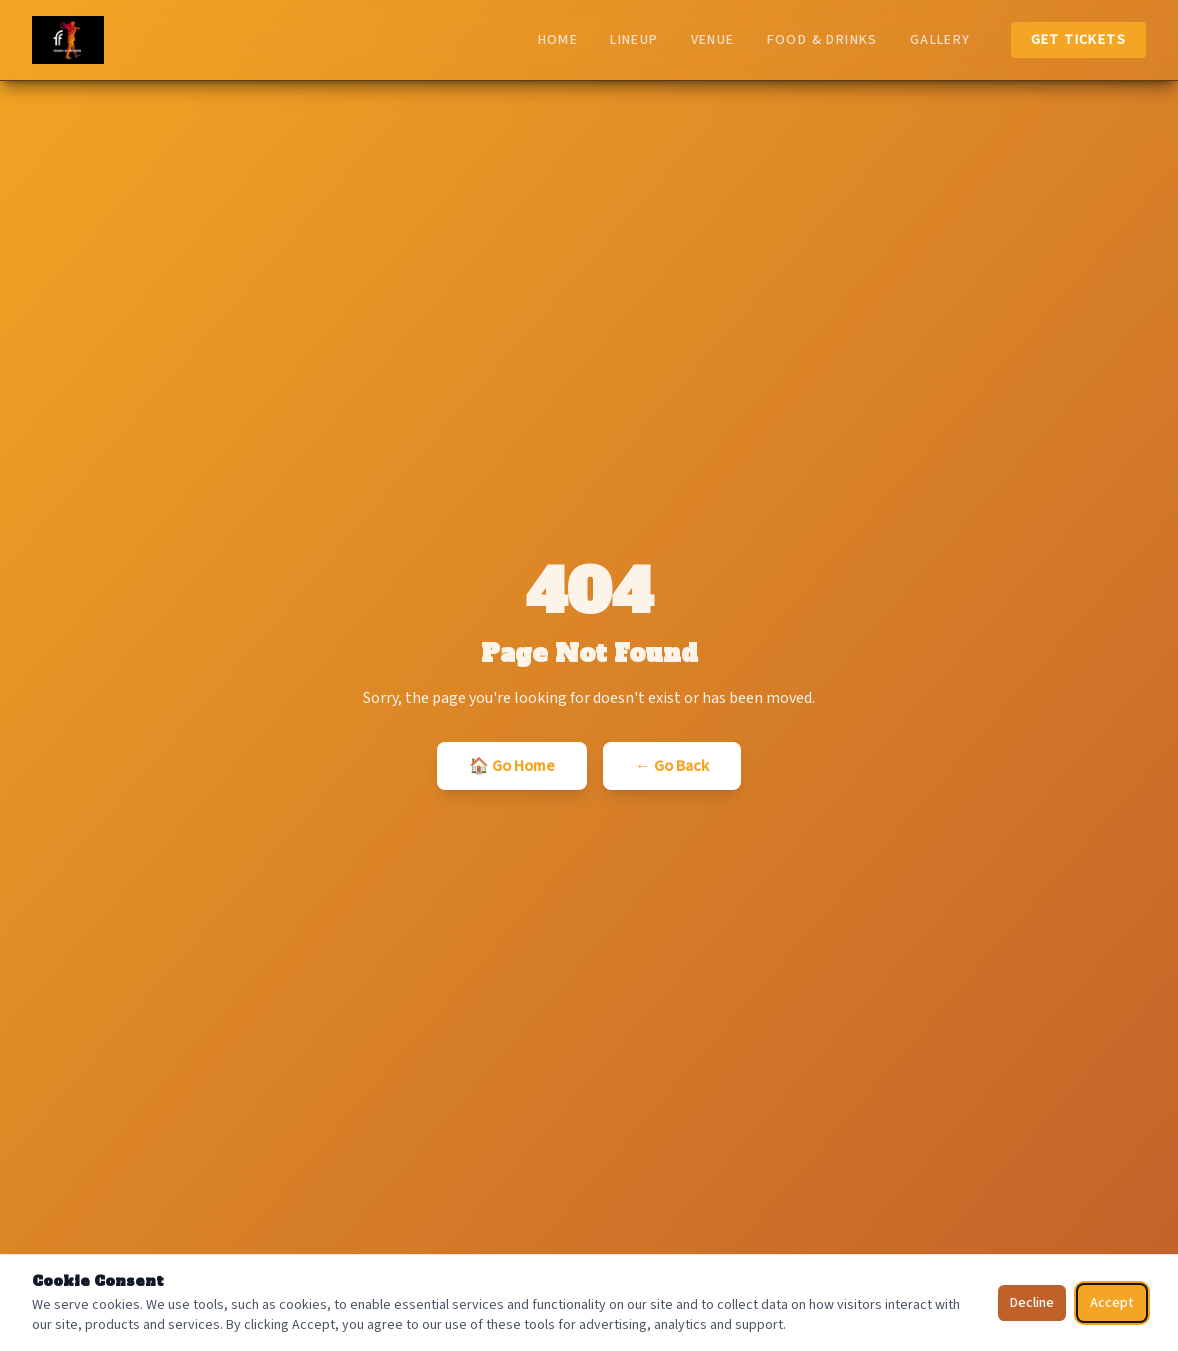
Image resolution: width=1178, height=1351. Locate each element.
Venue (713, 40)
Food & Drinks (822, 40)
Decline (1032, 1303)
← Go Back (672, 766)
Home (558, 40)
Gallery (940, 40)
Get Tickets (1078, 40)
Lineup (634, 40)
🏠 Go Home (512, 766)
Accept (1112, 1303)
